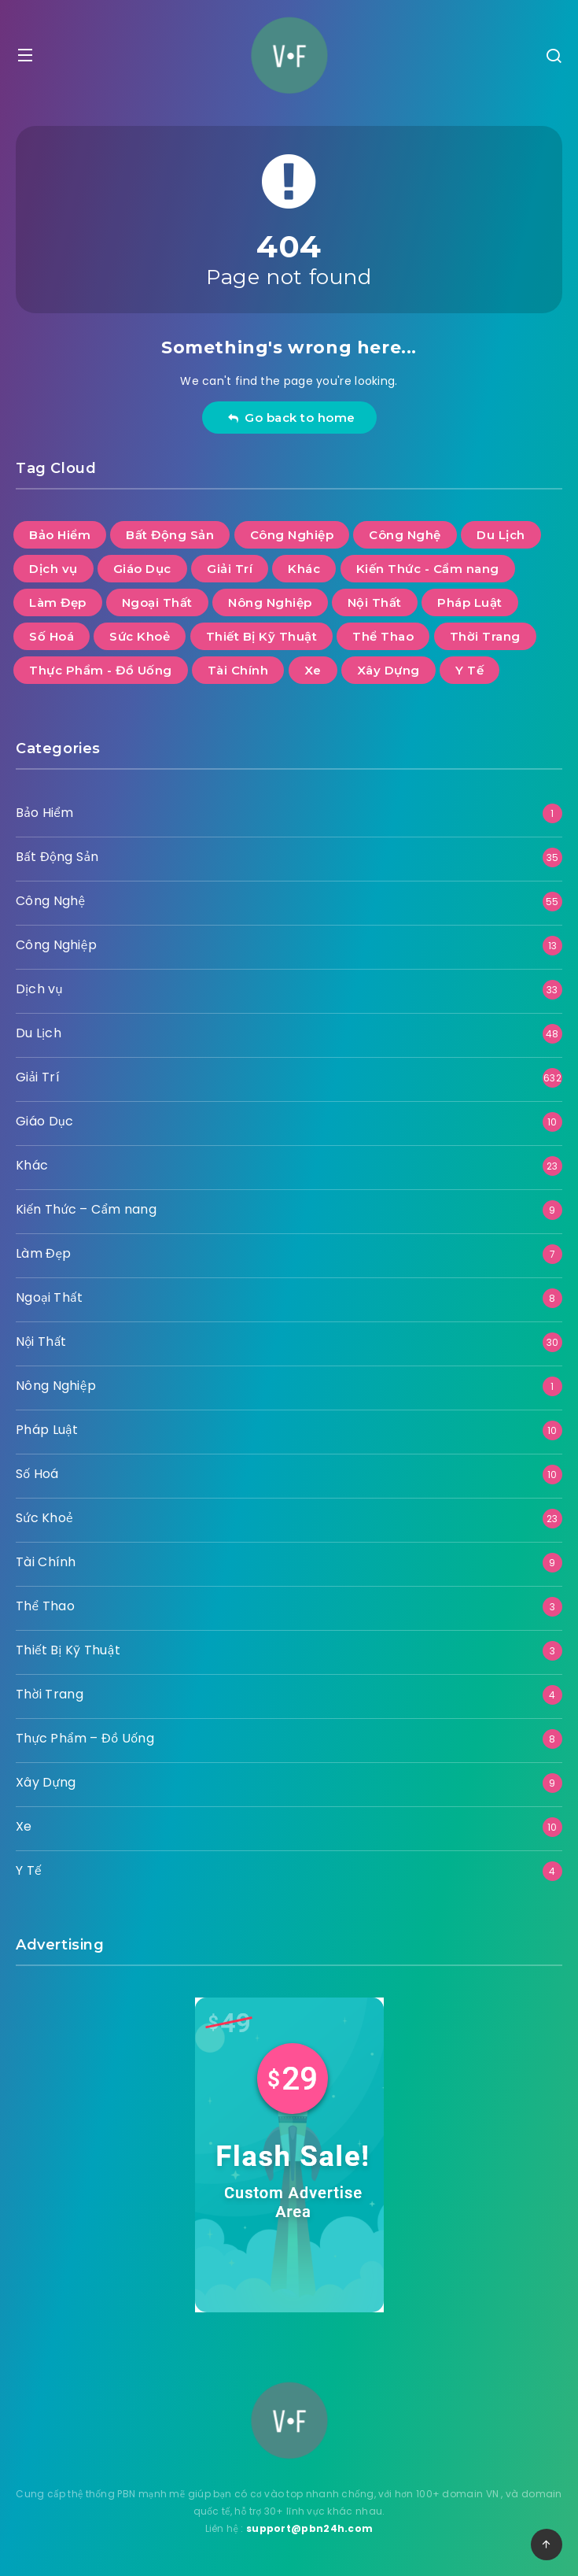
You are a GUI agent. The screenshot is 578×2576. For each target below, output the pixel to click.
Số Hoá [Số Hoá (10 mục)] (51, 636)
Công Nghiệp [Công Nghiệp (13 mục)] (292, 534)
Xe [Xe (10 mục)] (313, 670)
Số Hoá (37, 1474)
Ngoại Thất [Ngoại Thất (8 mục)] (157, 602)
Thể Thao (45, 1606)
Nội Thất (41, 1341)
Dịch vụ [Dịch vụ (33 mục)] (53, 568)
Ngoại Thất (49, 1297)
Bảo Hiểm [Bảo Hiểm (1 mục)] (59, 534)
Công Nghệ (50, 901)
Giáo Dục (44, 1121)
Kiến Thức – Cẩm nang (86, 1209)
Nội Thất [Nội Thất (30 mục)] (375, 602)
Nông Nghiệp (56, 1386)
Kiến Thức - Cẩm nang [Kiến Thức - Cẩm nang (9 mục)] (427, 568)
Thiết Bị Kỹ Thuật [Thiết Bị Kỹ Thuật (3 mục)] (262, 636)
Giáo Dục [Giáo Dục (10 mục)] (142, 568)
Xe (24, 1826)
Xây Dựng (45, 1782)
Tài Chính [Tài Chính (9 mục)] (238, 670)
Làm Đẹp (44, 1253)
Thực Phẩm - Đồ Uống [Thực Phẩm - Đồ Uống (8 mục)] (100, 670)
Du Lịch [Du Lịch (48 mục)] (501, 534)
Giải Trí (38, 1077)
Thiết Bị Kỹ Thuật (68, 1650)
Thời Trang (49, 1694)
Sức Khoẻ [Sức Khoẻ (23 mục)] (139, 636)
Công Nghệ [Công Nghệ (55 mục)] (405, 534)
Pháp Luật (47, 1430)
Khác (32, 1165)
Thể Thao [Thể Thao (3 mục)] (383, 636)
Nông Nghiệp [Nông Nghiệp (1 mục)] (270, 602)
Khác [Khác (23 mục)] (304, 568)
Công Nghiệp (56, 945)
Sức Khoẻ (44, 1518)
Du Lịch (38, 1033)
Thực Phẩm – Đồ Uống (85, 1738)
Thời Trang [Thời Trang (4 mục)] (485, 636)
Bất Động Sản (57, 857)
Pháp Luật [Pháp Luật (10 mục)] (470, 602)
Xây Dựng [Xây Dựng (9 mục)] (388, 670)
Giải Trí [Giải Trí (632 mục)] (229, 568)
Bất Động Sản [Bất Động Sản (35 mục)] (170, 534)
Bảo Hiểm (44, 813)
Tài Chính (46, 1562)
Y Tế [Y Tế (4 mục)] (469, 670)
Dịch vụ (39, 989)
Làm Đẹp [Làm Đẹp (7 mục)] (58, 602)
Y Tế (29, 1870)
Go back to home (291, 417)
